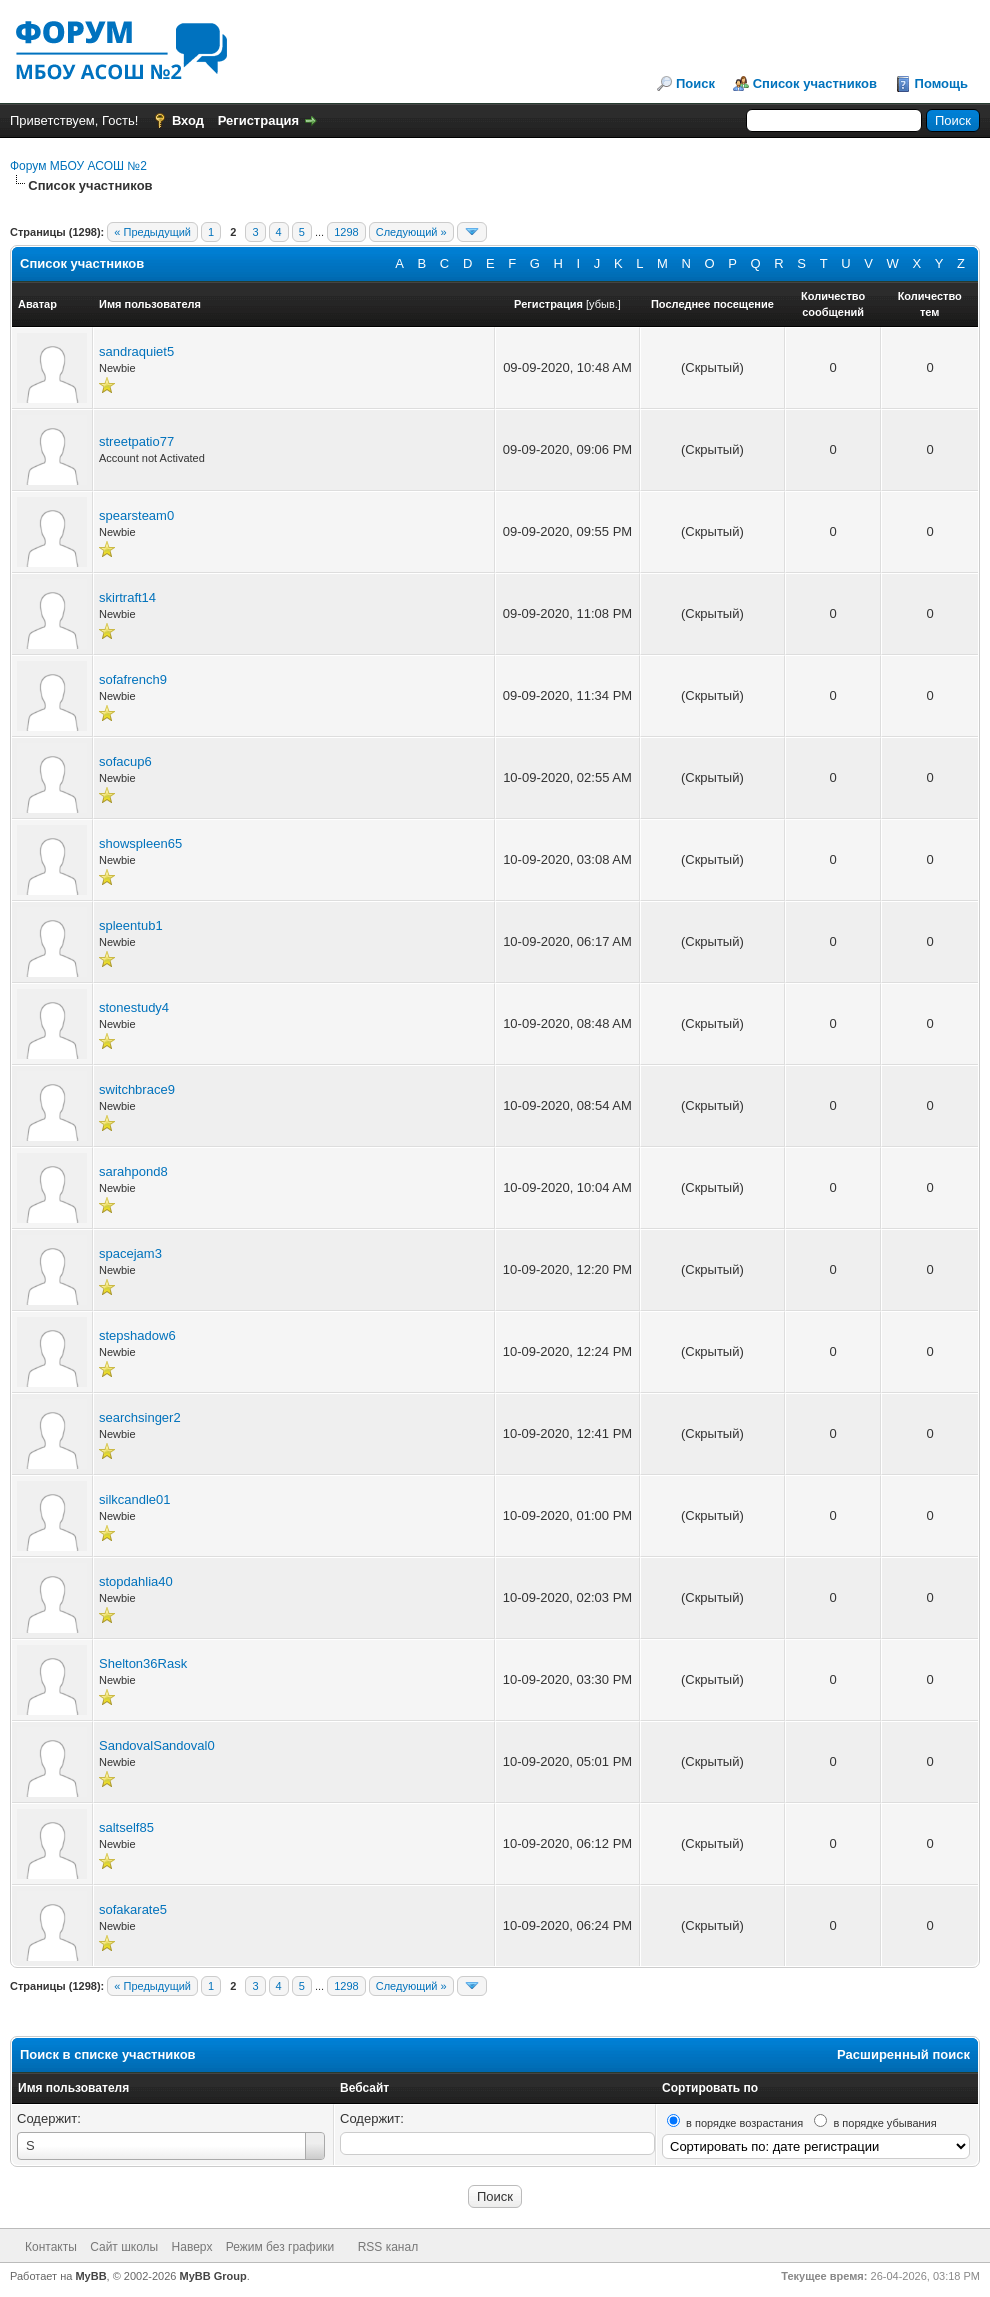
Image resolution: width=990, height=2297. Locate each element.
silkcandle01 (135, 1499)
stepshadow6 (137, 1335)
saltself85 (126, 1827)
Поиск (695, 83)
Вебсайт (364, 2088)
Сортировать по (710, 2088)
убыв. (603, 304)
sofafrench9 (133, 679)
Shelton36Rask (143, 1663)
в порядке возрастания (744, 2123)
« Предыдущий (152, 232)
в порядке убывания (884, 2123)
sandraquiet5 (136, 351)
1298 (346, 232)
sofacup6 (125, 761)
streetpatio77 (136, 441)
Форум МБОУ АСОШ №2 (78, 166)
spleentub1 (131, 925)
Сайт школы (124, 2247)
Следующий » (411, 232)
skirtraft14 (127, 597)
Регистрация (258, 120)
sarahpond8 (133, 1171)
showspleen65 (140, 843)
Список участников (815, 83)
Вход (188, 120)
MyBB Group (213, 2276)
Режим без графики (280, 2247)
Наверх (192, 2247)
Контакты (51, 2247)
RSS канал (388, 2247)
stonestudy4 (134, 1007)
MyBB (90, 2276)
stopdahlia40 (136, 1581)
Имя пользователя (73, 2088)
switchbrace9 (137, 1089)
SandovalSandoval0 (157, 1745)
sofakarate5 (133, 1909)
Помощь (941, 83)
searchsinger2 (140, 1417)
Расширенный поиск (903, 2054)
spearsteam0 (136, 515)
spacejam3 (130, 1253)
